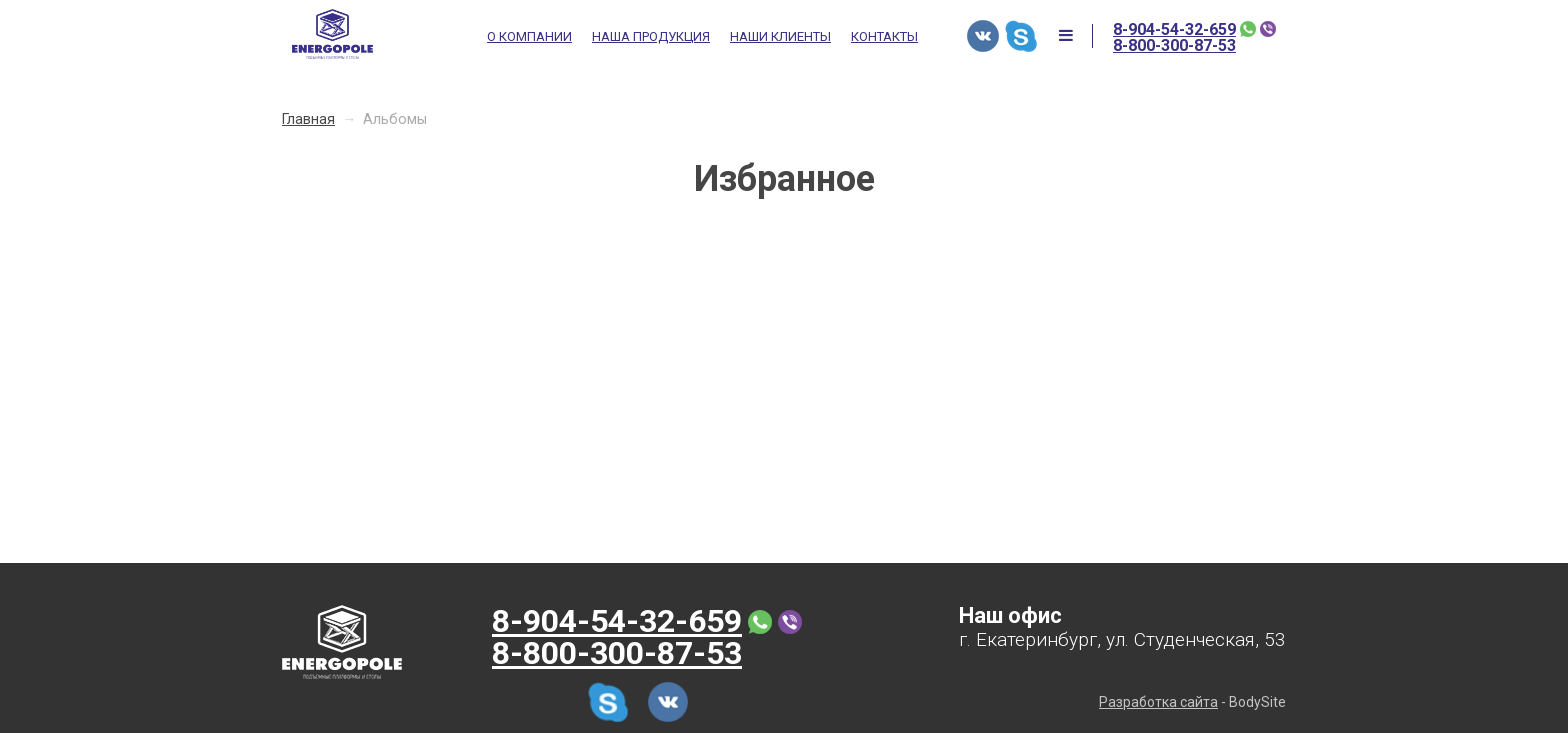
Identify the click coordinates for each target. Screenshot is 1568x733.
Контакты (884, 37)
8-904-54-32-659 (1174, 30)
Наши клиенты (780, 37)
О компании (529, 37)
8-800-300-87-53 (1174, 46)
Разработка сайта (1158, 702)
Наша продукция (651, 37)
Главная (308, 119)
